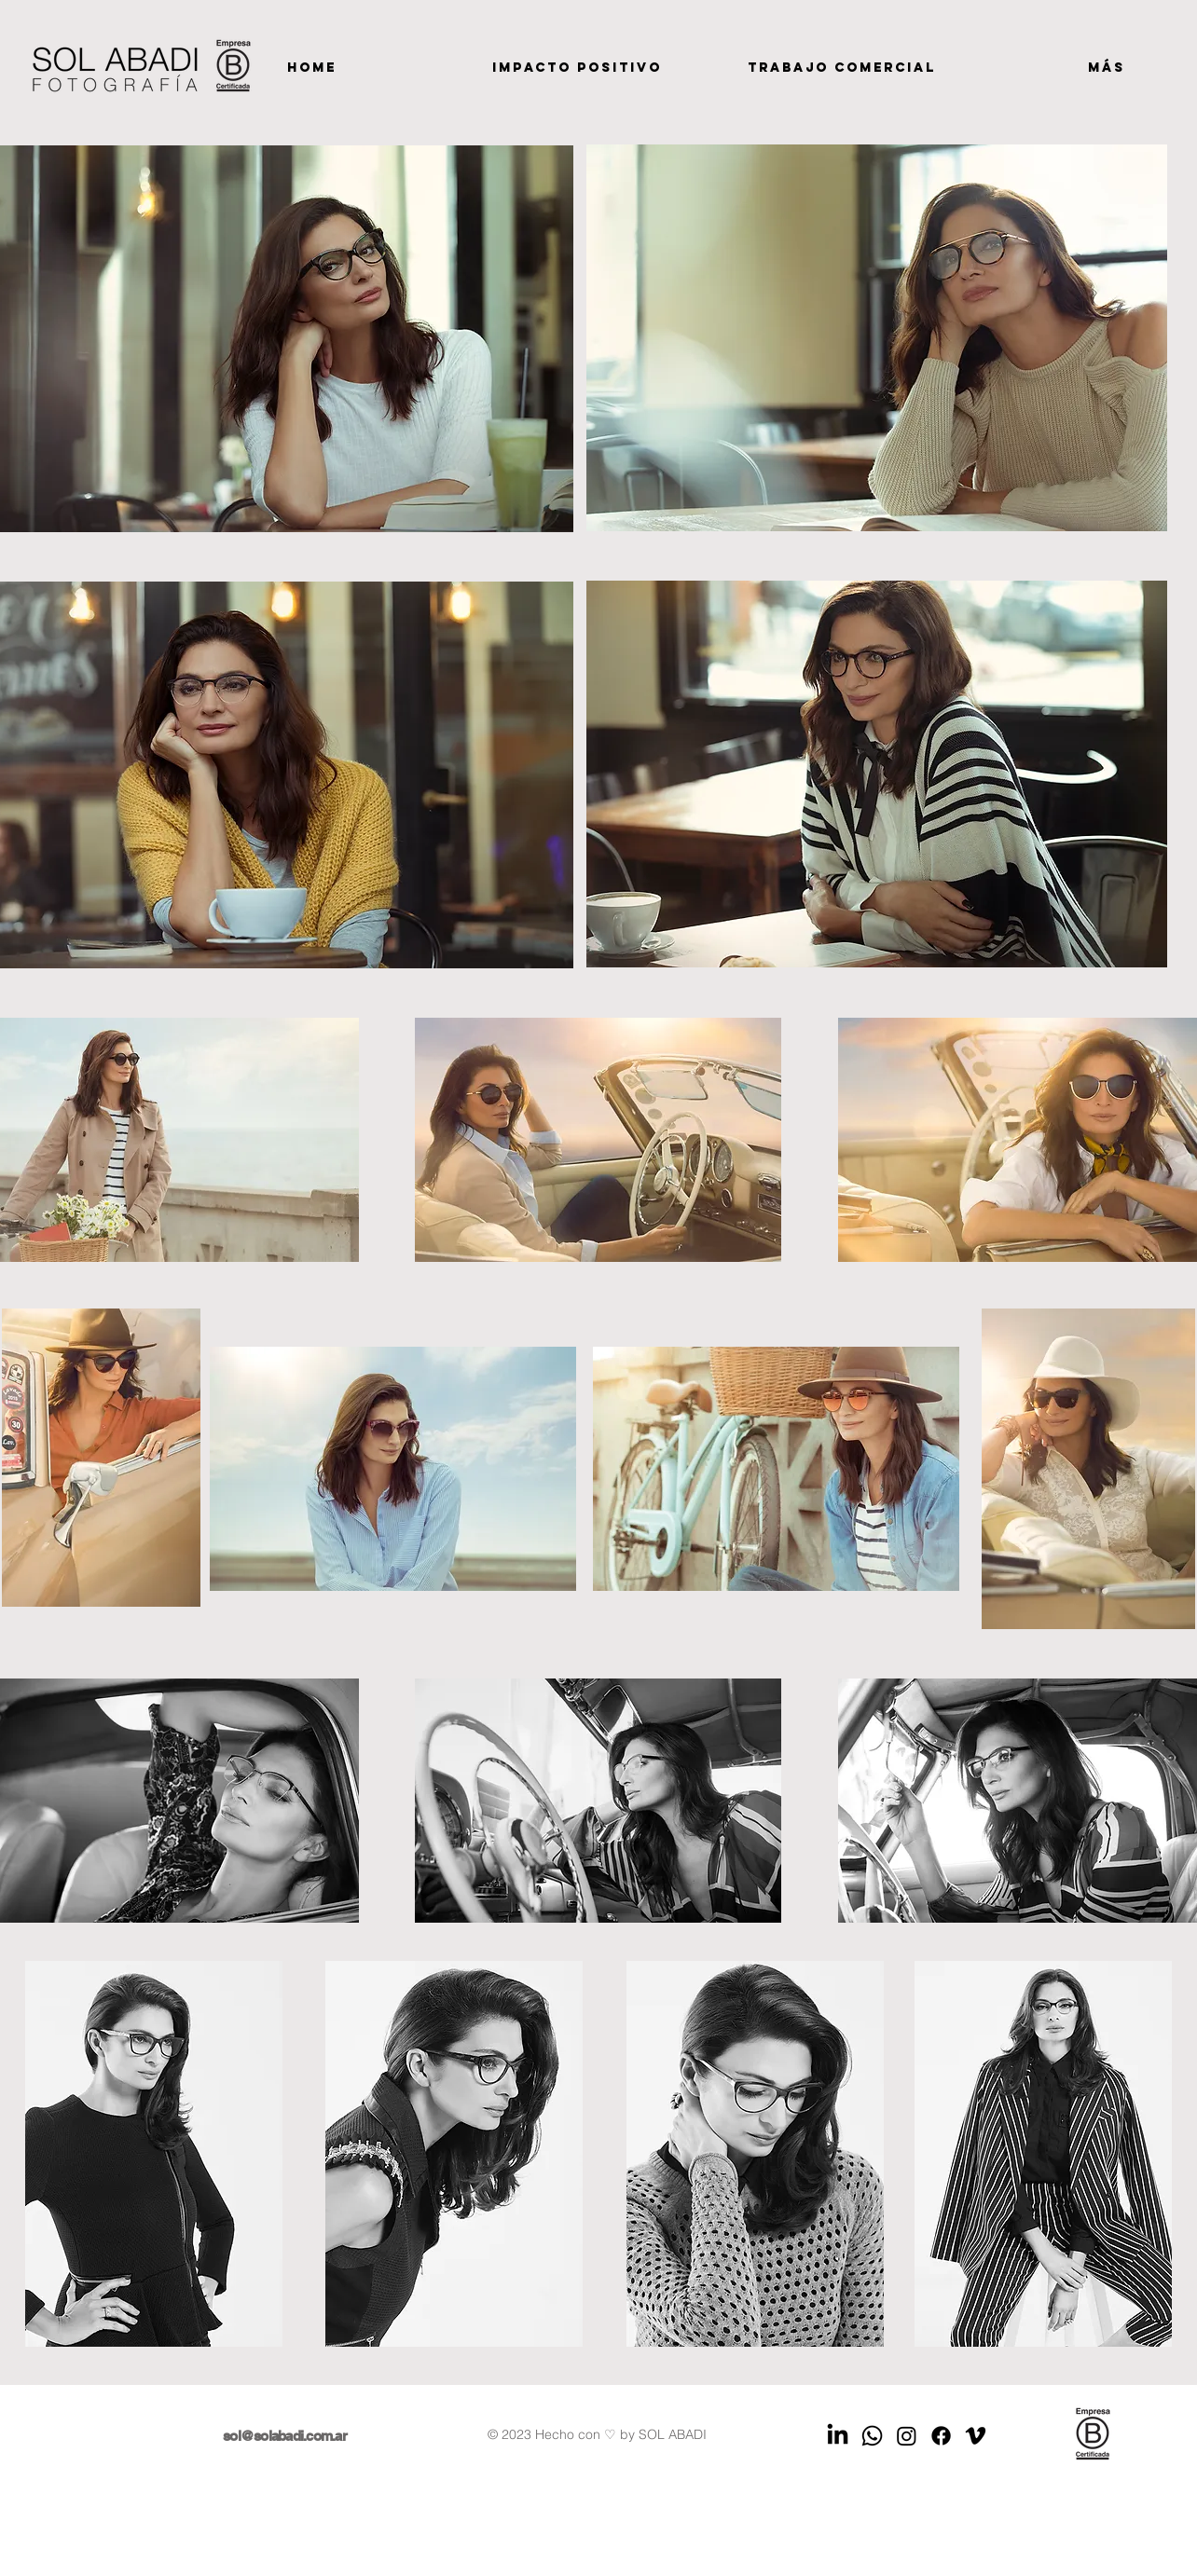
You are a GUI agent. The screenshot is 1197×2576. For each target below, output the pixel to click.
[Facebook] (941, 2435)
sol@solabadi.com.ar (285, 2436)
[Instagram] (906, 2435)
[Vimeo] (975, 2435)
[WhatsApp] (872, 2435)
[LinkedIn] (837, 2435)
